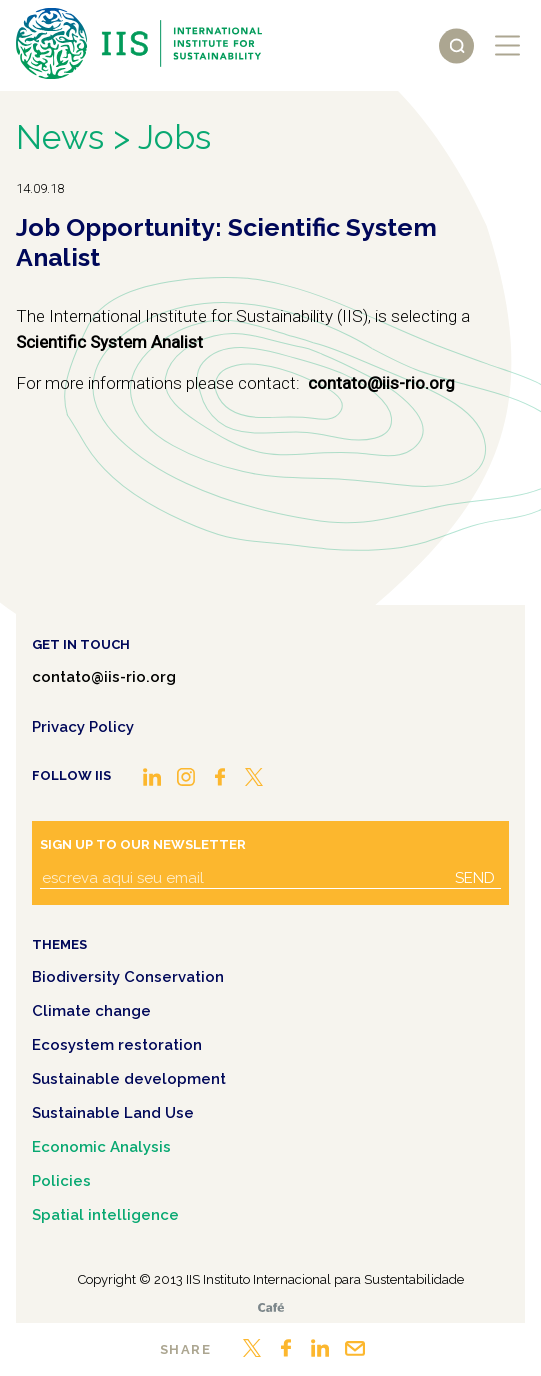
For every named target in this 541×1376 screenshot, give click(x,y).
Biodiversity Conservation (128, 977)
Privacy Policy (83, 727)
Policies (61, 1181)
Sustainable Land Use (113, 1113)
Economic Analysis (101, 1147)
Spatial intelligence (105, 1215)
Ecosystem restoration (117, 1045)
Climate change (91, 1011)
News (60, 137)
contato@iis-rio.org (104, 677)
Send (475, 878)
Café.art (271, 1307)
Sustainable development (129, 1079)
